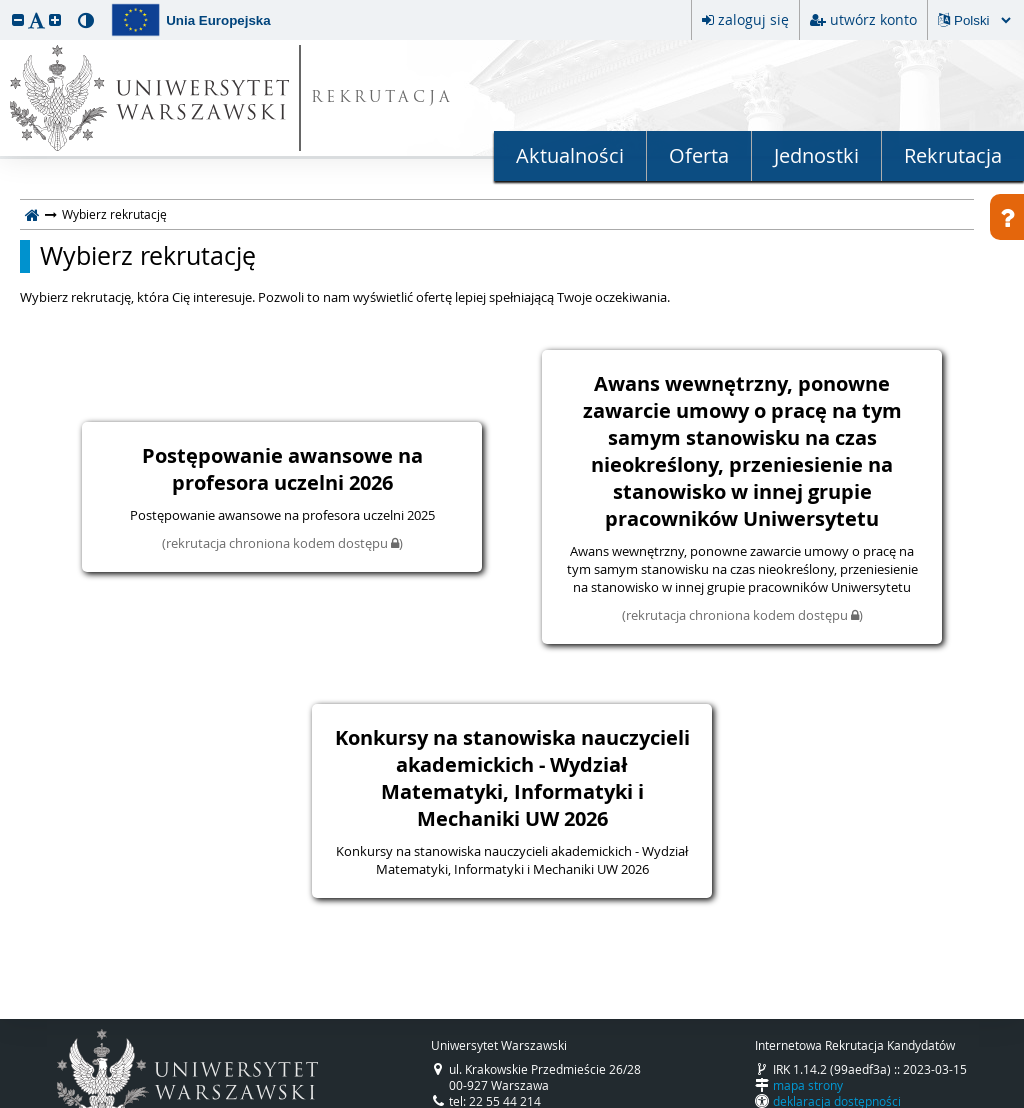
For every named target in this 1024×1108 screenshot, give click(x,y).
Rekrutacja (953, 155)
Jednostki (816, 155)
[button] (18, 19)
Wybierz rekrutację (148, 256)
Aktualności (570, 155)
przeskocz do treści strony (5, 5)
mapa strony (808, 1085)
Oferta (699, 155)
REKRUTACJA (382, 98)
